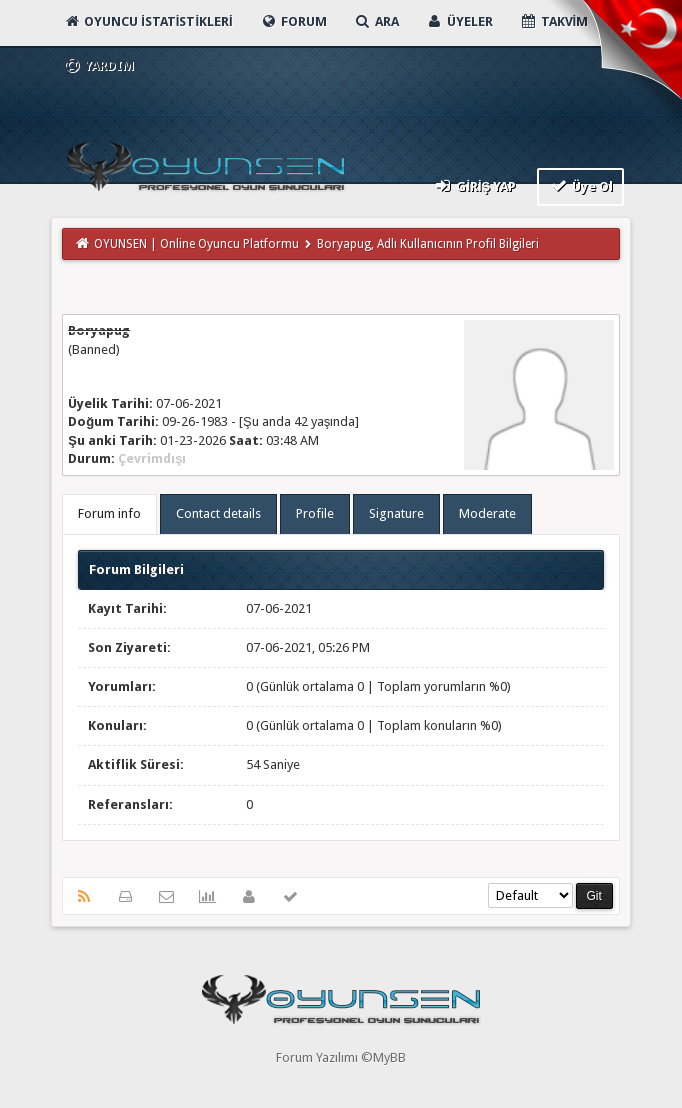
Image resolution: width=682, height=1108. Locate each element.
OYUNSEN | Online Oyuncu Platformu (196, 244)
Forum (293, 21)
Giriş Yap (474, 185)
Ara (376, 21)
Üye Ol (580, 185)
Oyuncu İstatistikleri (147, 21)
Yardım (98, 65)
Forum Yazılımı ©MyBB (341, 1057)
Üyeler (459, 21)
